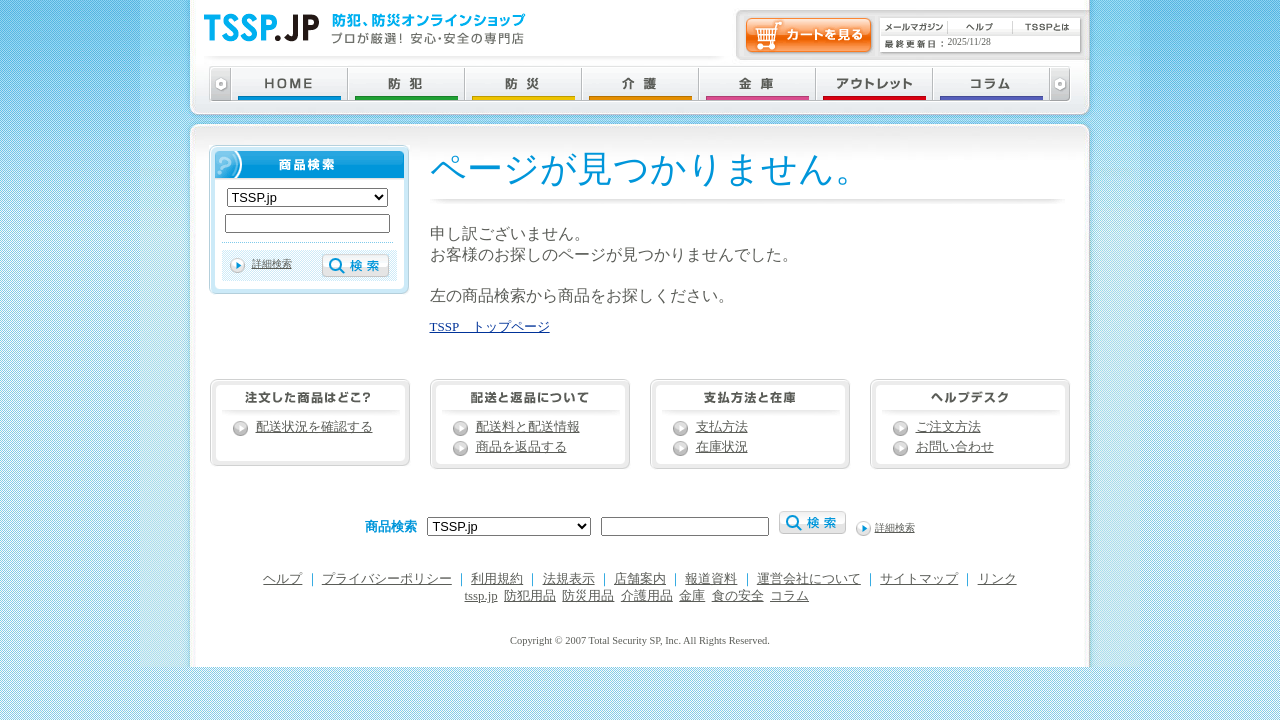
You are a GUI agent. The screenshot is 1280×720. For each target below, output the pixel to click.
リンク (997, 579)
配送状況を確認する (314, 427)
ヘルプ (282, 579)
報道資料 (711, 579)
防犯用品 (530, 596)
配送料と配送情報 (528, 427)
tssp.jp (481, 596)
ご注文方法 (948, 427)
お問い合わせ (955, 447)
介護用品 (647, 596)
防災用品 (588, 596)
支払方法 (722, 427)
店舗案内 (640, 579)
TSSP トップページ (490, 326)
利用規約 (497, 579)
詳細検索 (272, 263)
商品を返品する (521, 447)
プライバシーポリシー (387, 579)
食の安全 (738, 596)
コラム (789, 596)
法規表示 (569, 579)
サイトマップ (919, 579)
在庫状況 (722, 447)
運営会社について (809, 579)
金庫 (692, 596)
